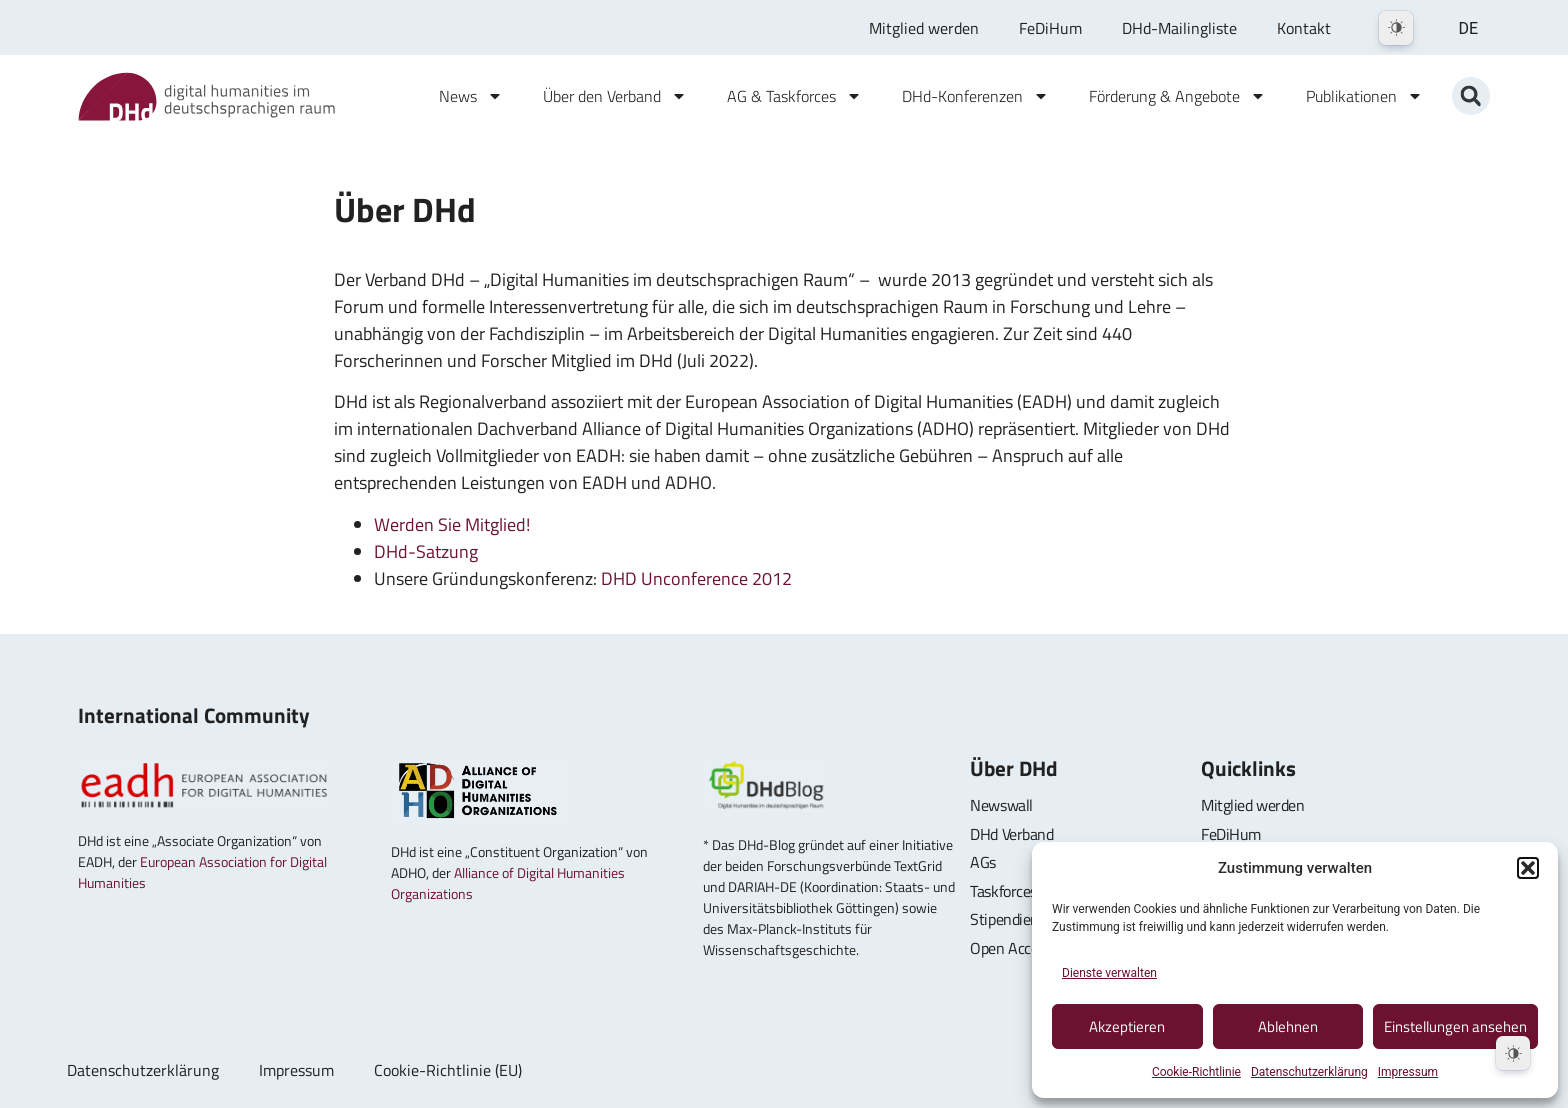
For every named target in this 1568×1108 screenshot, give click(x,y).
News (471, 96)
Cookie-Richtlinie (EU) (448, 1070)
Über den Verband (615, 96)
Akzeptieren (1127, 1026)
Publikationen (1364, 96)
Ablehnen (1288, 1026)
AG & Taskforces (794, 96)
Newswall (1001, 805)
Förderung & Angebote (1177, 96)
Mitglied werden (924, 28)
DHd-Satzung (426, 551)
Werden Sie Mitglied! (452, 524)
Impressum (1408, 1072)
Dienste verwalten (1109, 973)
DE (1468, 28)
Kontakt (1304, 28)
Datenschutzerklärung (1309, 1072)
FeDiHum (1050, 28)
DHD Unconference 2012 (696, 578)
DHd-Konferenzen (975, 96)
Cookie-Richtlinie (1196, 1072)
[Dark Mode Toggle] (1396, 28)
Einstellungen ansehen (1455, 1026)
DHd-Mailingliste (1179, 28)
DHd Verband (1011, 834)
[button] (1528, 868)
